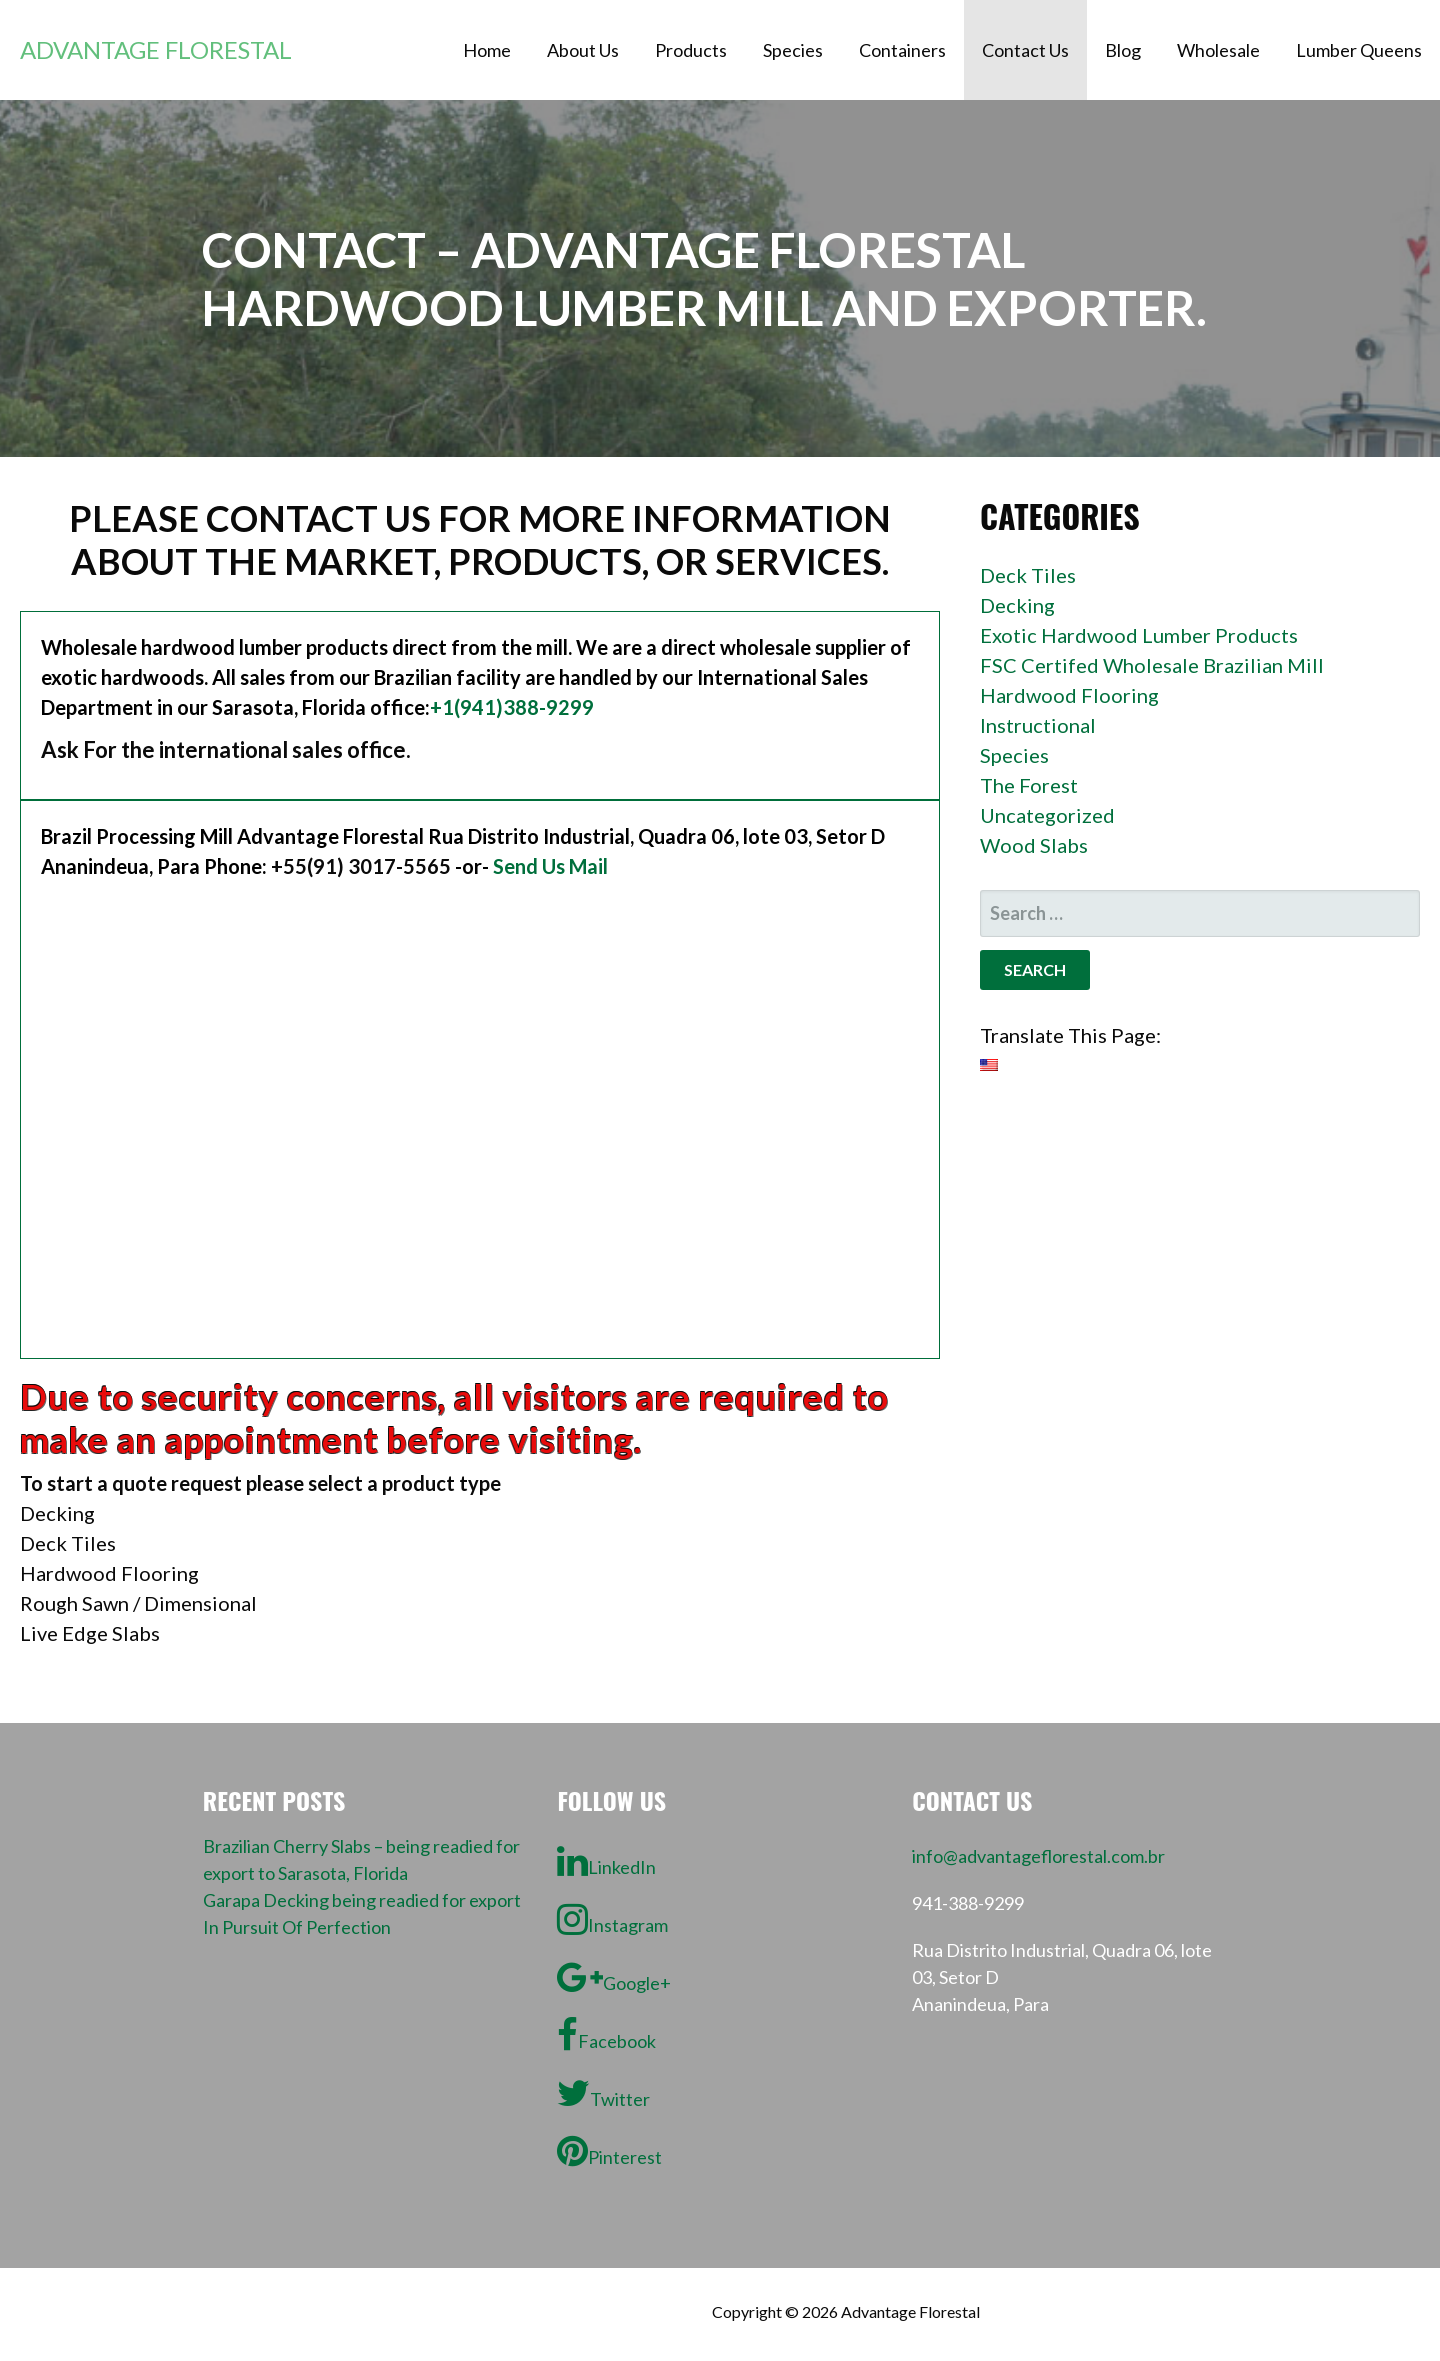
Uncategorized (1047, 815)
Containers (902, 50)
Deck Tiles (68, 1543)
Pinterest (609, 2151)
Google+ (614, 1977)
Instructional (1038, 725)
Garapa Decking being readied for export (362, 1900)
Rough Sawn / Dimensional (138, 1603)
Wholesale (1218, 50)
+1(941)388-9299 (512, 707)
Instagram (612, 1919)
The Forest (1029, 785)
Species (793, 50)
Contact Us (1025, 50)
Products (691, 50)
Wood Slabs (1034, 845)
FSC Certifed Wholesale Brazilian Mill (1152, 665)
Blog (1123, 50)
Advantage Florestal (156, 49)
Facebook (606, 2035)
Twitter (603, 2093)
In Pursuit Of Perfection (297, 1927)
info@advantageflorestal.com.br (1038, 1856)
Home (487, 50)
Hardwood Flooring (109, 1573)
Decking (57, 1513)
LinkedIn (606, 1861)
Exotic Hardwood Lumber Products (1139, 635)
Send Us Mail (550, 866)
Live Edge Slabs (90, 1633)
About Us (583, 50)
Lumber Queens (1359, 50)
